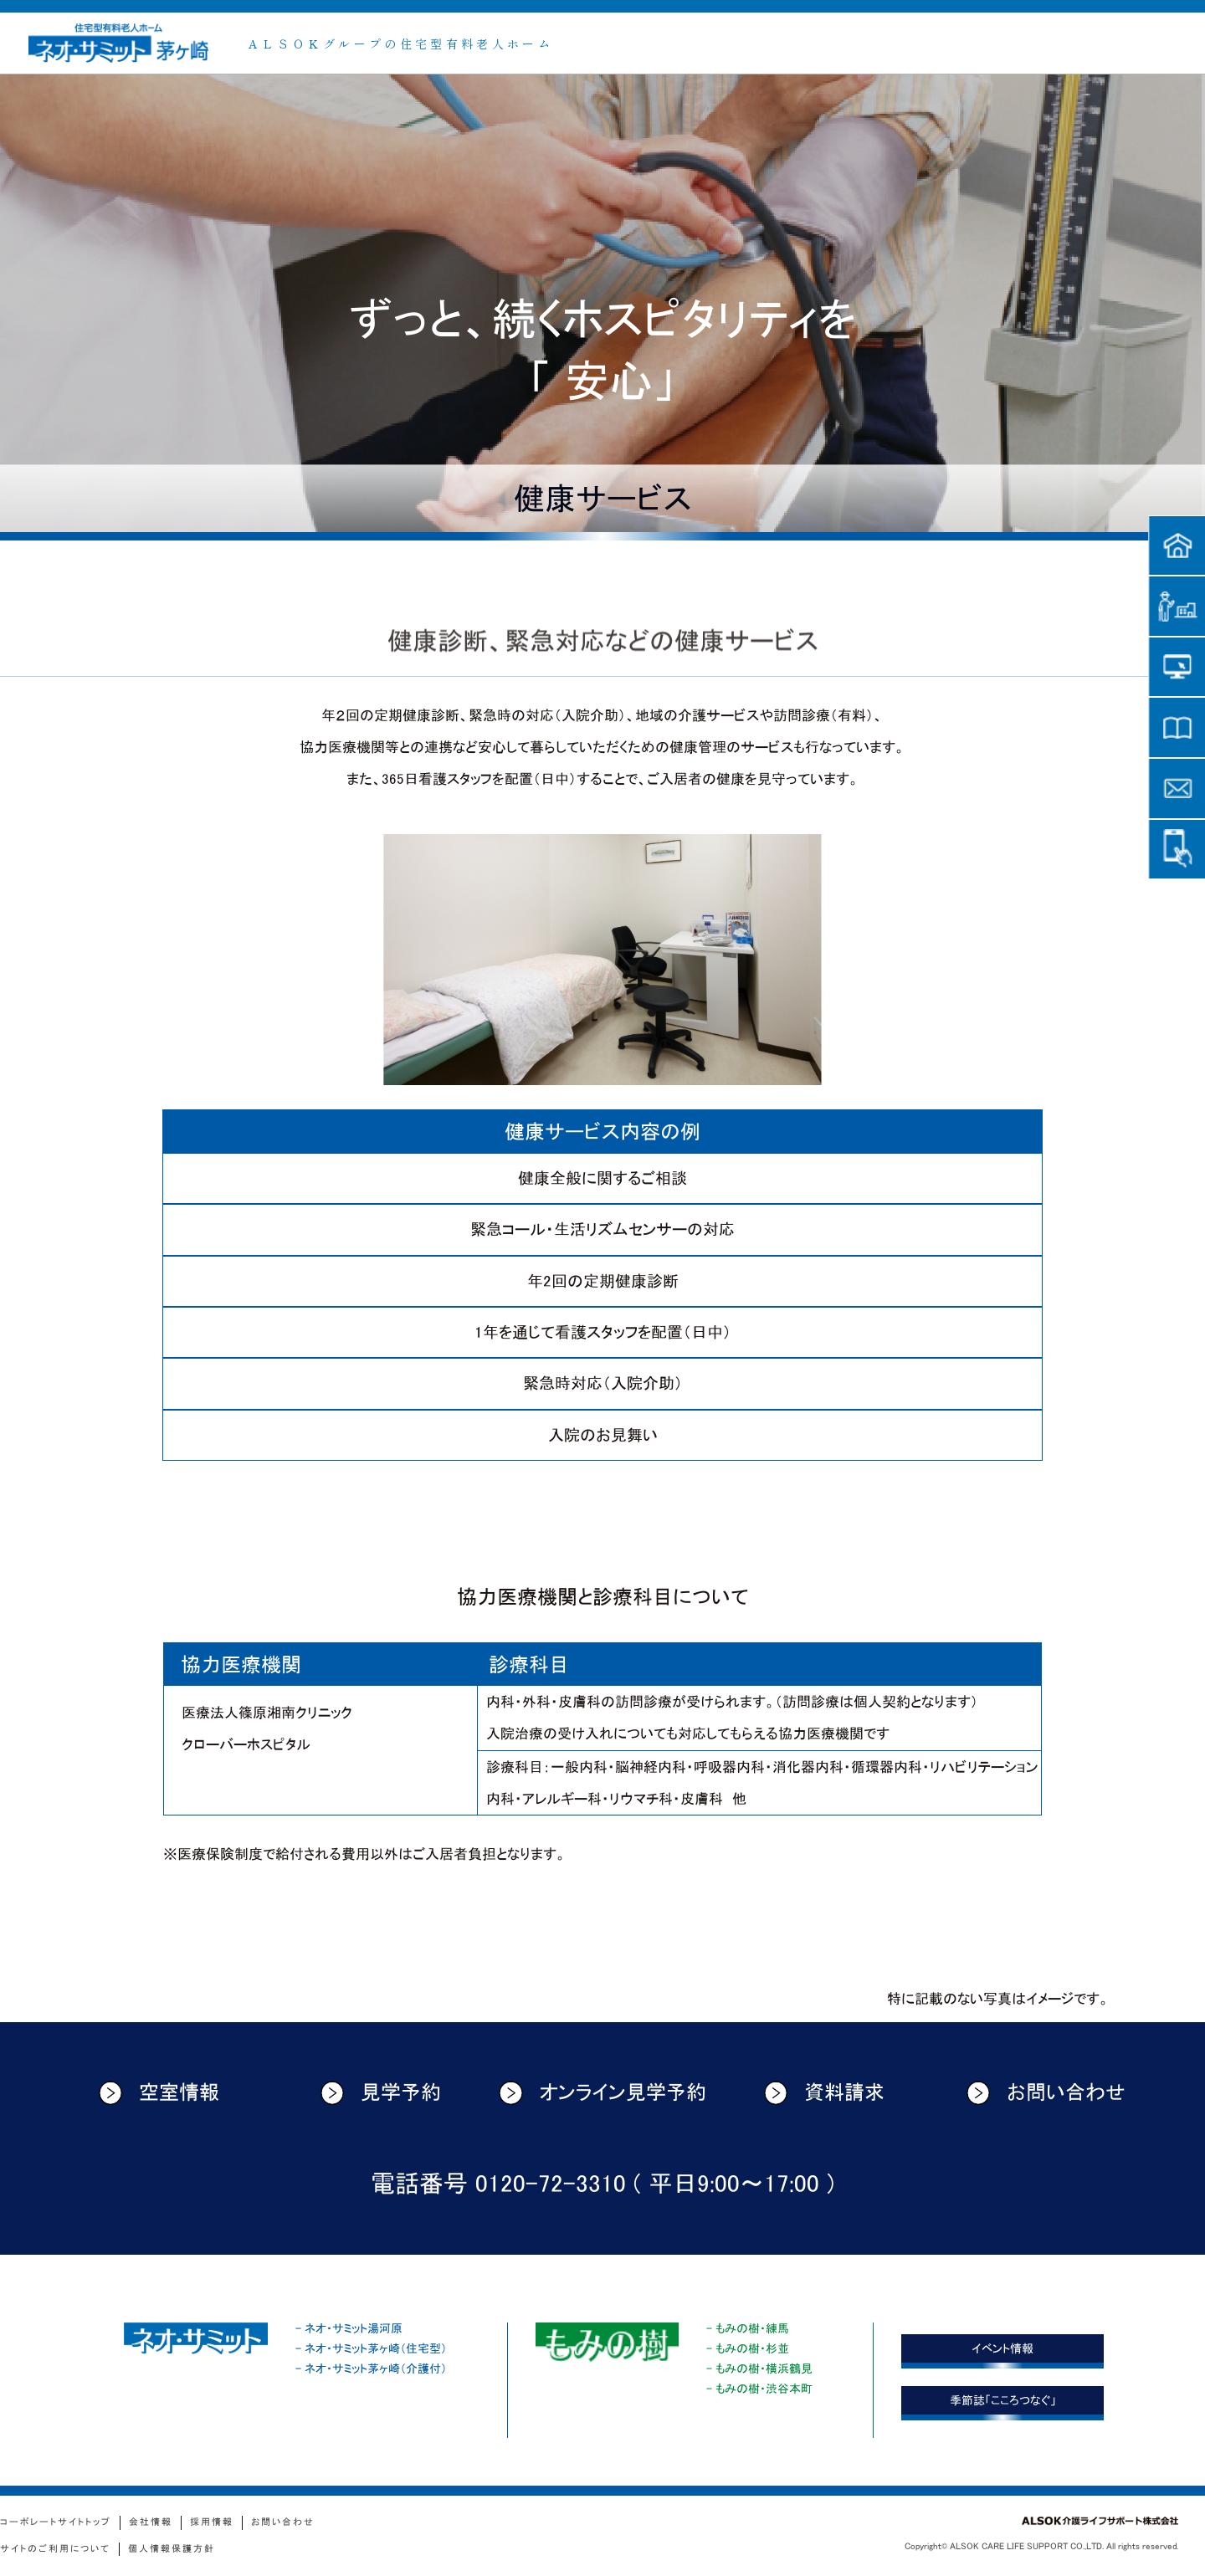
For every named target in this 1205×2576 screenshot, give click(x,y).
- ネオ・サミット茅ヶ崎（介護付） (371, 2368)
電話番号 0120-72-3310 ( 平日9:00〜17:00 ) (602, 2183)
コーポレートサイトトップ (55, 2522)
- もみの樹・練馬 (747, 2328)
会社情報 (150, 2522)
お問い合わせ (1046, 2093)
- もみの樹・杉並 (747, 2348)
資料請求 (824, 2093)
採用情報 (211, 2522)
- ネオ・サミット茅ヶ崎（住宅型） (371, 2348)
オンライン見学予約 (602, 2093)
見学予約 (381, 2093)
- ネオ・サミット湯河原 (349, 2328)
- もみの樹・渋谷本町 (759, 2388)
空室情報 (159, 2093)
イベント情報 (1002, 2348)
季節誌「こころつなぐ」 (1003, 2400)
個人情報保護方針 (171, 2548)
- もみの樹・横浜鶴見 (759, 2368)
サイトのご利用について (55, 2548)
